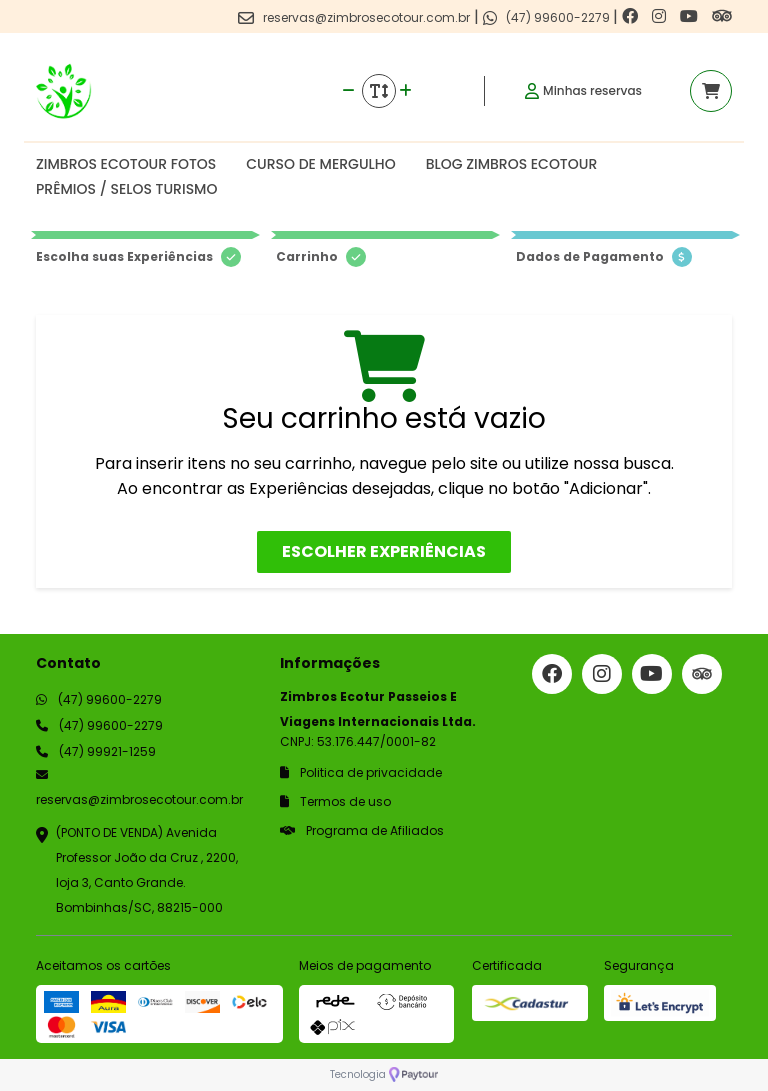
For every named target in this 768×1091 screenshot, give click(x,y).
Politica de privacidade (361, 772)
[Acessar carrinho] (711, 91)
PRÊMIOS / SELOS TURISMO (126, 189)
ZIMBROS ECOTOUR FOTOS (126, 164)
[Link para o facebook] (632, 16)
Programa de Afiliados (362, 830)
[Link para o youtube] (691, 16)
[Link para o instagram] (661, 16)
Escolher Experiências (384, 551)
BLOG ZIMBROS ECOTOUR (512, 164)
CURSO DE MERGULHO (320, 164)
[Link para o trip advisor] (722, 16)
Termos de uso (335, 801)
